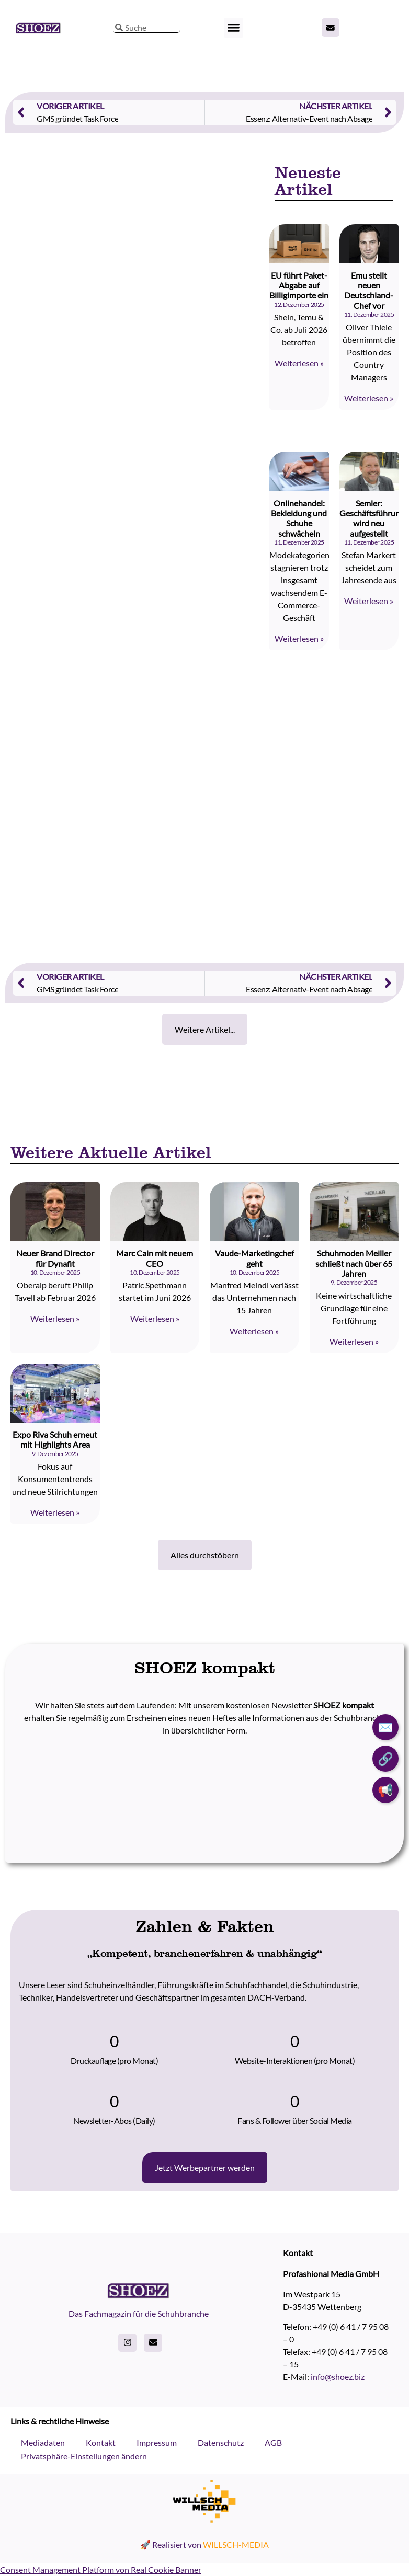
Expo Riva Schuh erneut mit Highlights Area (55, 1439)
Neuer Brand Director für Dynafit (55, 1258)
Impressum (157, 2442)
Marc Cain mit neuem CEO (154, 1258)
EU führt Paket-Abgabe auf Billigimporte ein (298, 285)
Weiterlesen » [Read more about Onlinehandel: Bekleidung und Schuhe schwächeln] (299, 638)
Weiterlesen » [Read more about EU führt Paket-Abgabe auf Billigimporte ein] (299, 363)
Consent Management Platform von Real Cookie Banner (100, 2569)
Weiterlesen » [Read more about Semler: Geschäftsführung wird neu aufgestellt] (368, 601)
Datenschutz (221, 2442)
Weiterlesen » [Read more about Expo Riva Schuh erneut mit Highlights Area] (54, 1512)
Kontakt (101, 2442)
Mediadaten (43, 2442)
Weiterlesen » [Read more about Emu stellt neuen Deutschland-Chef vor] (368, 398)
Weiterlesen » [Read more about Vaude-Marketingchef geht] (254, 1331)
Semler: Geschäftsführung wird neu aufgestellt (371, 518)
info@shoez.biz (338, 2377)
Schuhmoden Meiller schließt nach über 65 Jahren (353, 1263)
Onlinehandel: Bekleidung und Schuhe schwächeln (299, 518)
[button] (234, 28)
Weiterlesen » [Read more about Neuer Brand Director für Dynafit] (54, 1318)
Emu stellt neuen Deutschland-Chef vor (368, 290)
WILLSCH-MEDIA (236, 2544)
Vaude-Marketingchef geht (254, 1258)
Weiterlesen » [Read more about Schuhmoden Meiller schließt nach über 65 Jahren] (354, 1341)
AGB (273, 2442)
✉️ (385, 1727)
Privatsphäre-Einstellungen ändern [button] (84, 2456)
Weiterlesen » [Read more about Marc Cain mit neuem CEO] (154, 1318)
